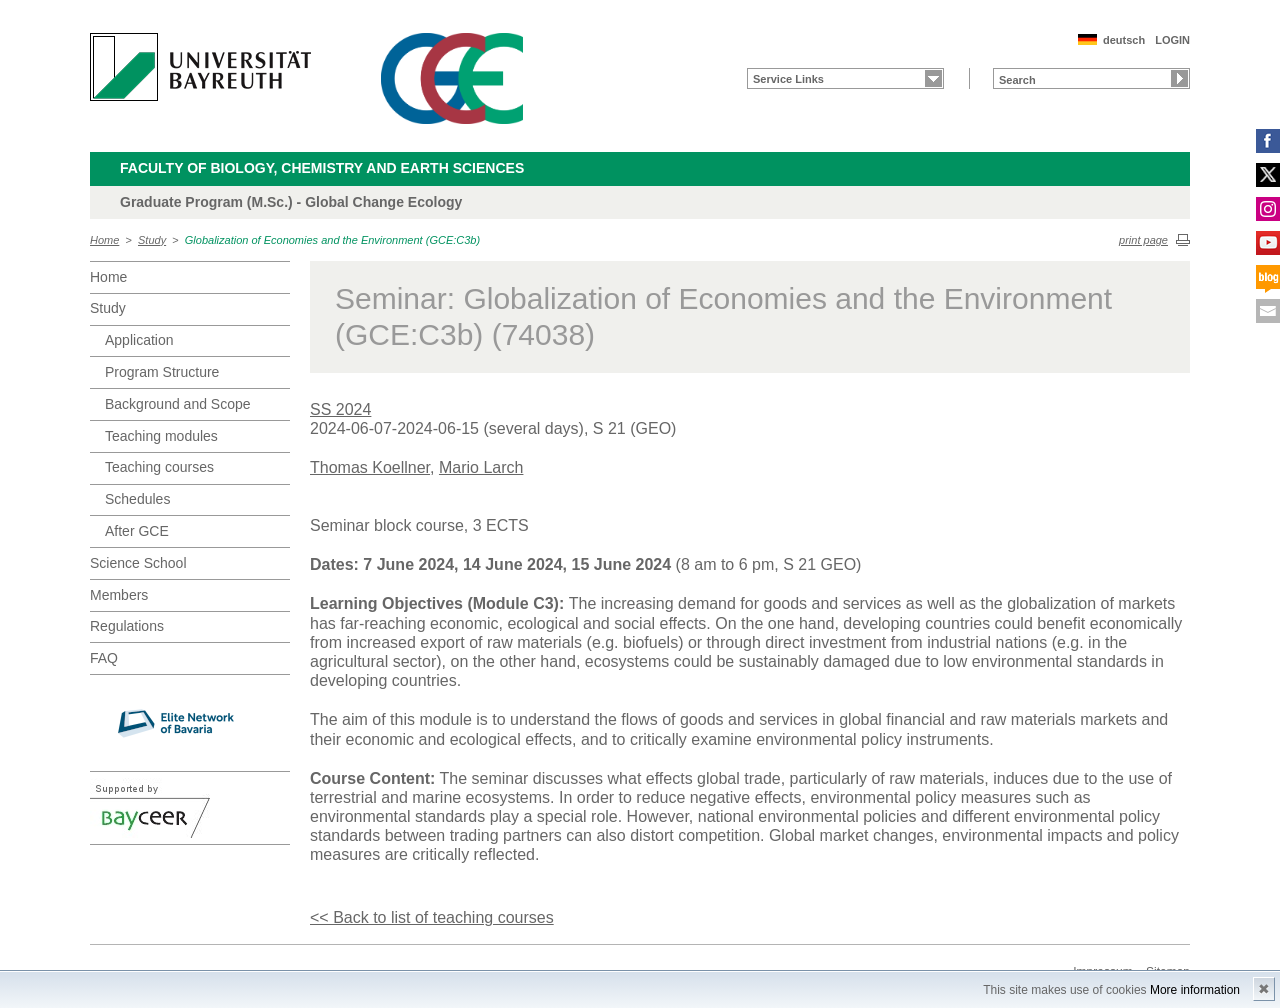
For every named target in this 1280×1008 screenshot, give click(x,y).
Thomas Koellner (370, 467)
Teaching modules (161, 436)
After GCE (137, 531)
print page (1143, 240)
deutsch (1124, 40)
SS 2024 (340, 409)
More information (1195, 990)
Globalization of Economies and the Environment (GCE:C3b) (332, 240)
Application (139, 340)
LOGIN (1172, 40)
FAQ (104, 658)
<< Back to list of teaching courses (432, 917)
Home (104, 240)
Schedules (137, 499)
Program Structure (162, 372)
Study (152, 240)
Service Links (788, 79)
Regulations (127, 626)
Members (119, 595)
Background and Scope (178, 404)
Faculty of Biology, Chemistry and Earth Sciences (322, 168)
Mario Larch (481, 467)
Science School (138, 563)
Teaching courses (159, 467)
